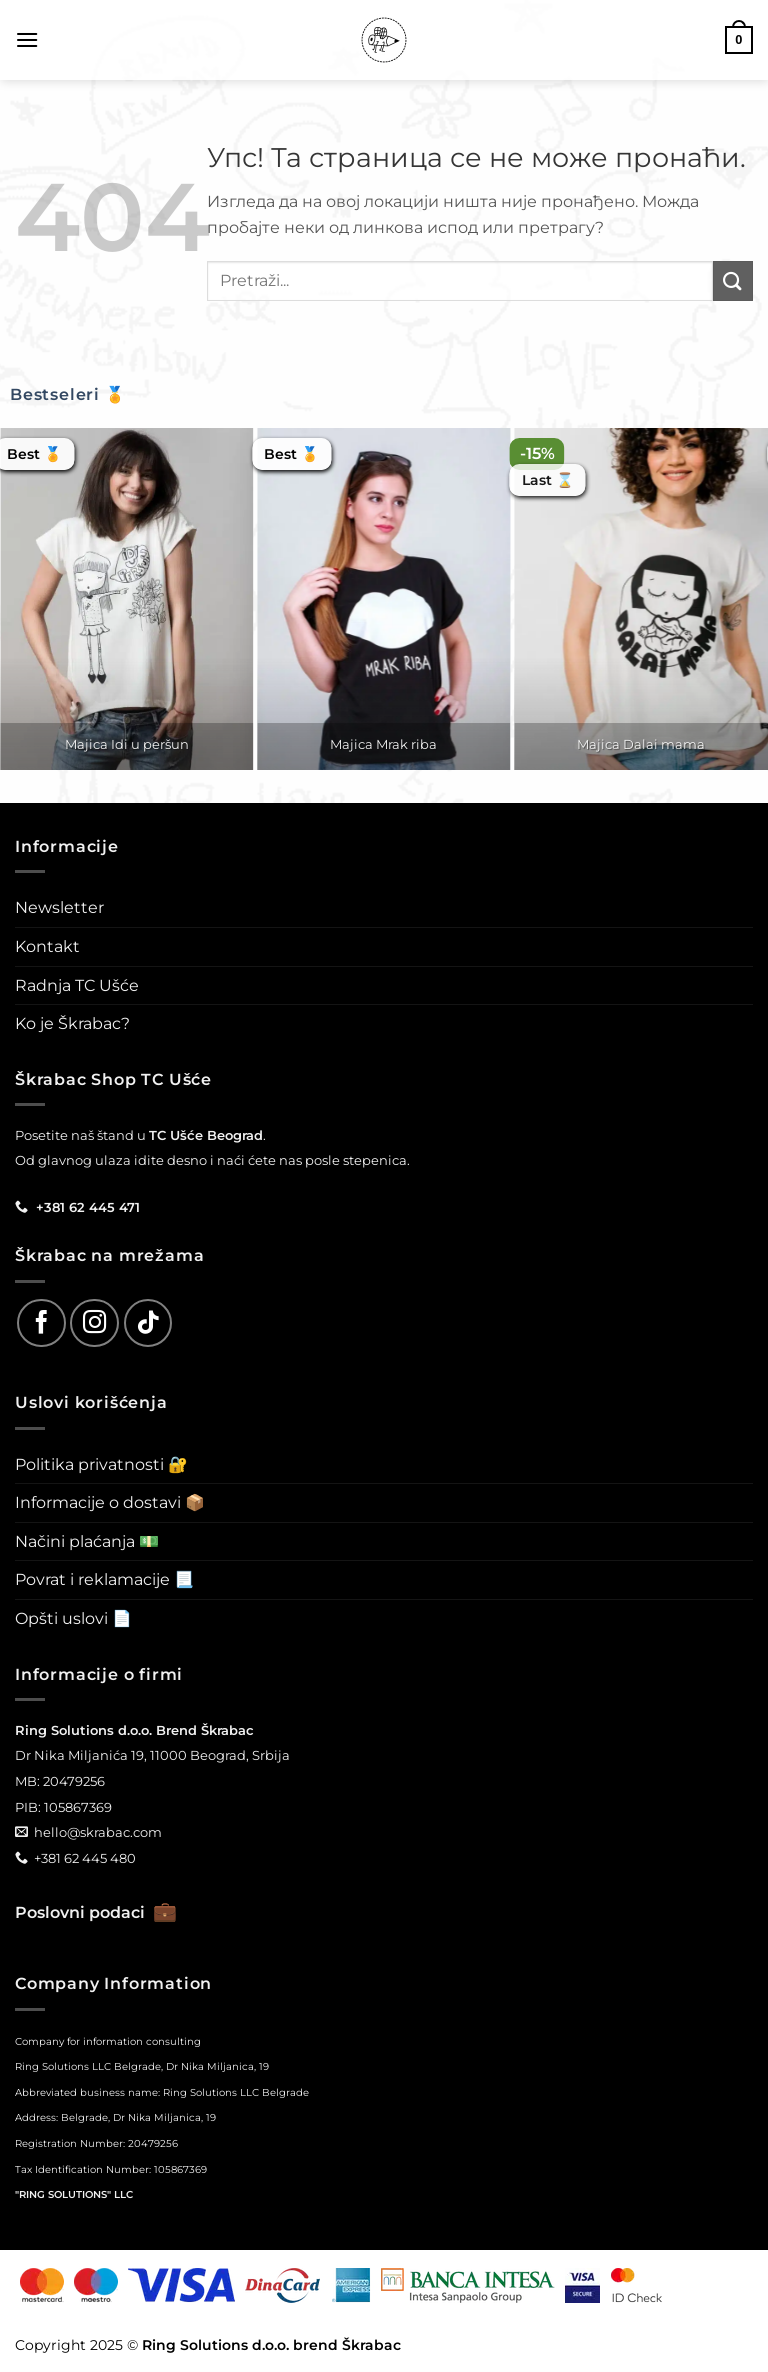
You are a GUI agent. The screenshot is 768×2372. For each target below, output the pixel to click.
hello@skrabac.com (98, 1832)
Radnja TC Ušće (77, 985)
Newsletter (59, 907)
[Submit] (733, 280)
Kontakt (47, 946)
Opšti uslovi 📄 (73, 1618)
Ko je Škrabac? (72, 1023)
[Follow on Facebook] (41, 1323)
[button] (27, 39)
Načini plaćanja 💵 (87, 1541)
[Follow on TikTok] (148, 1323)
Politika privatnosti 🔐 (101, 1464)
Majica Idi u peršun (127, 744)
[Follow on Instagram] (94, 1323)
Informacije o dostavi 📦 (110, 1502)
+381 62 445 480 (85, 1858)
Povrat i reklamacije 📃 (104, 1579)
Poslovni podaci (96, 1912)
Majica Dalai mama (641, 744)
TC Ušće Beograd (206, 1135)
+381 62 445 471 (88, 1207)
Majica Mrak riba (383, 744)
